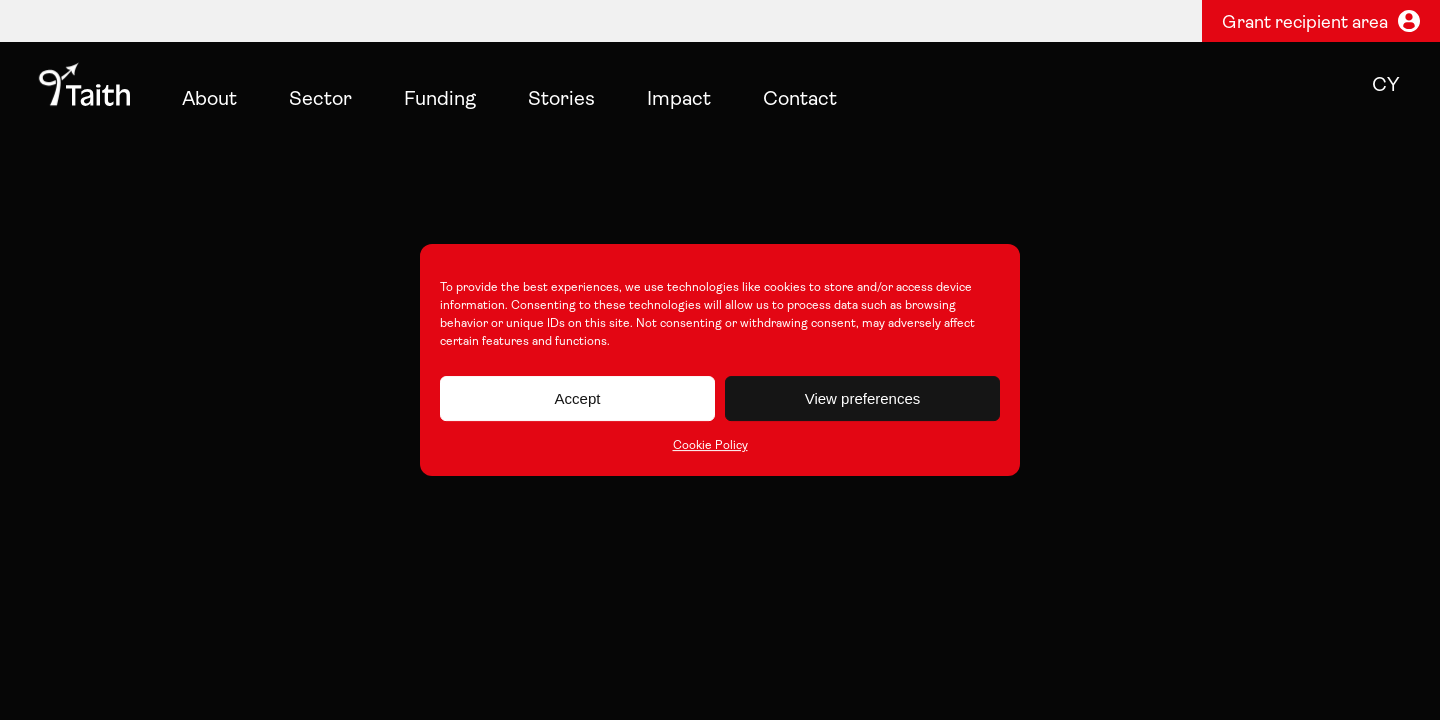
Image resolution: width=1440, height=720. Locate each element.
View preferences (863, 398)
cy (1386, 86)
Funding (440, 100)
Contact (800, 100)
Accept (578, 398)
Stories (561, 100)
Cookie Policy (710, 446)
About (209, 100)
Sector (320, 100)
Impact (679, 100)
